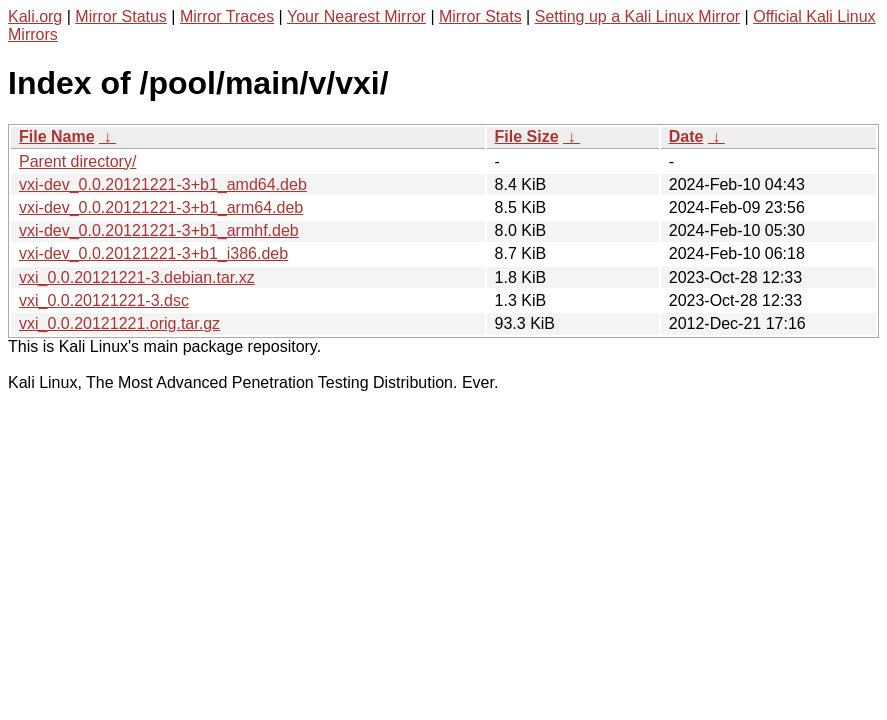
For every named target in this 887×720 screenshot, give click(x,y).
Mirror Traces (227, 16)
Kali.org (35, 16)
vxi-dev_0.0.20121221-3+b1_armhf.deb (159, 230)
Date (686, 136)
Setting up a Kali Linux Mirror (637, 16)
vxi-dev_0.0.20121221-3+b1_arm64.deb (161, 207)
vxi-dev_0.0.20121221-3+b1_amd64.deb (163, 184)
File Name (57, 136)
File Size (527, 136)
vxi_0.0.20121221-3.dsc (104, 300)
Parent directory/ (77, 161)
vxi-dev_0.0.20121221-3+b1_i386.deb (153, 253)
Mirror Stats (480, 16)
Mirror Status (121, 16)
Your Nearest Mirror (356, 16)
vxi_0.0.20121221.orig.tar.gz (119, 323)
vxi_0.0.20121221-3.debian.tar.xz (137, 277)
